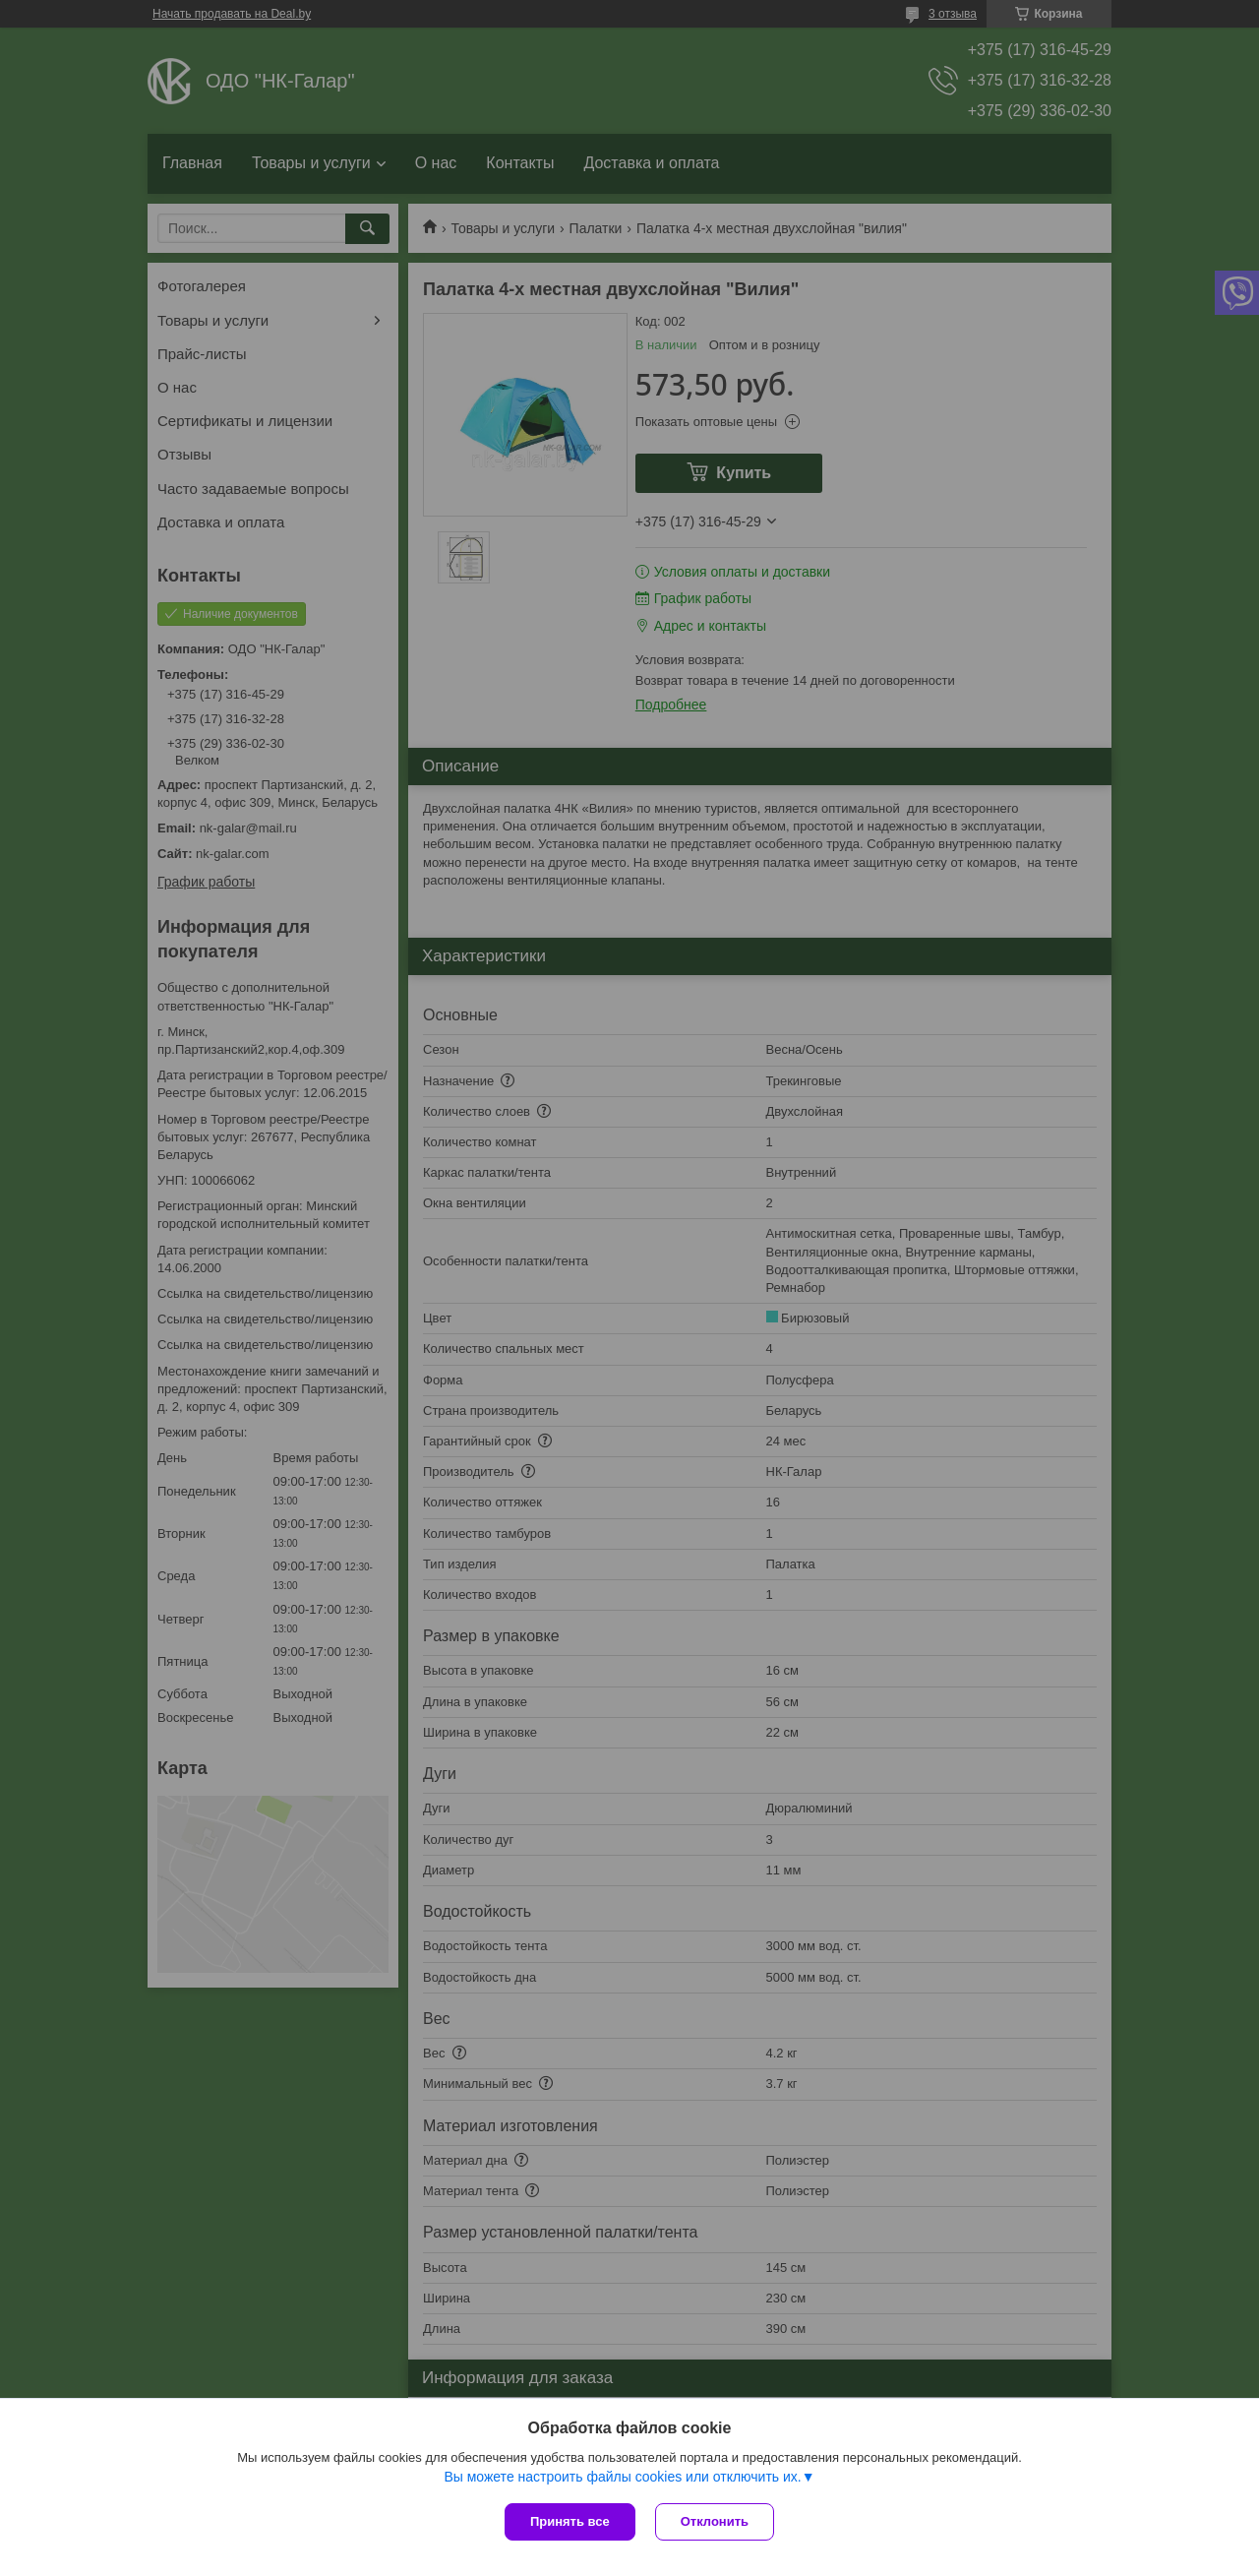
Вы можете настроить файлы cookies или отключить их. (622, 2476)
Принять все (570, 2521)
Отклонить (715, 2521)
